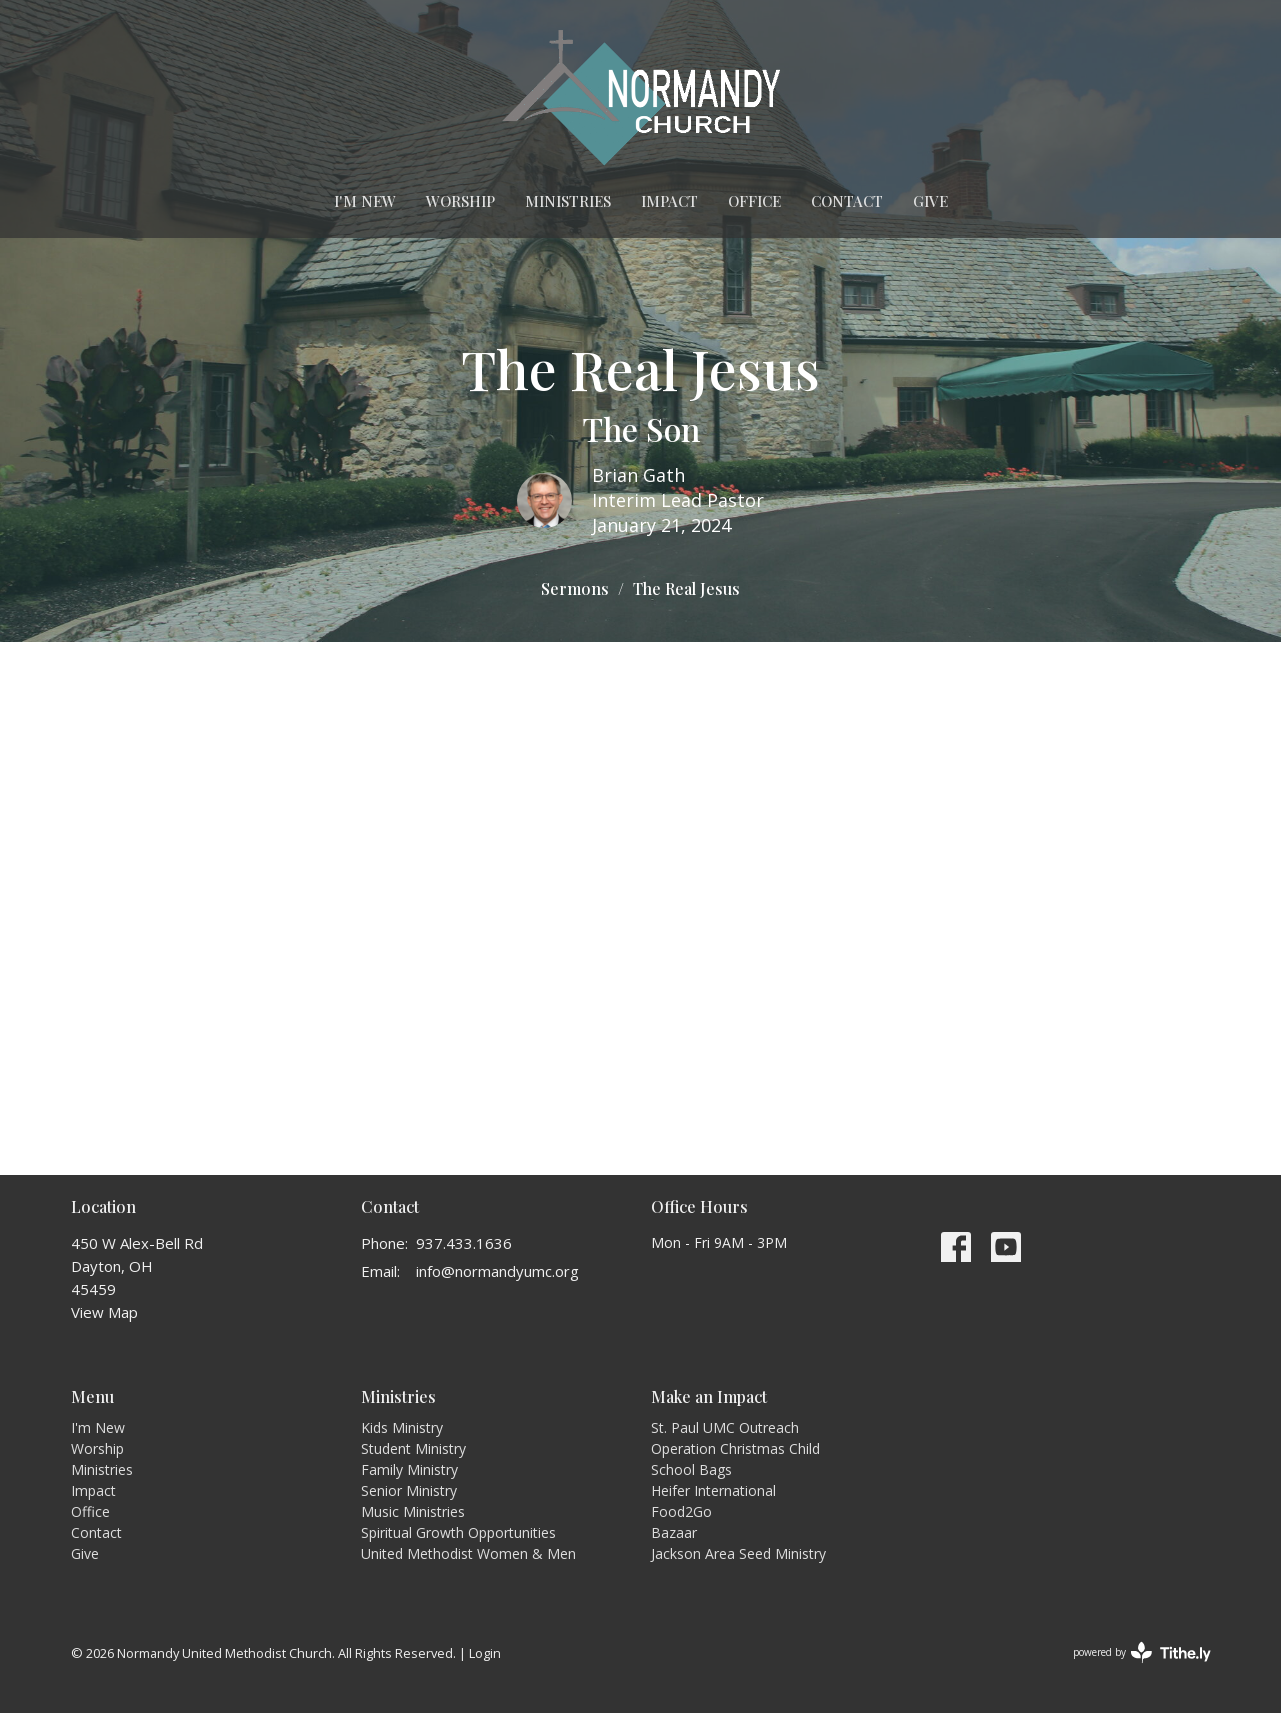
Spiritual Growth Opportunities (458, 1532)
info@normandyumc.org (497, 1271)
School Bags (691, 1469)
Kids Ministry (402, 1427)
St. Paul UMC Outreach (725, 1427)
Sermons (575, 588)
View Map (104, 1312)
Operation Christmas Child (735, 1448)
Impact (669, 201)
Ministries (568, 201)
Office (754, 201)
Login (485, 1653)
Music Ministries (413, 1511)
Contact (847, 201)
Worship (460, 201)
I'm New (365, 201)
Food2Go (681, 1511)
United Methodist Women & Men (468, 1553)
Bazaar (674, 1532)
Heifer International (713, 1490)
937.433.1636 (464, 1243)
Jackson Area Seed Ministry (738, 1553)
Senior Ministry (409, 1490)
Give (930, 201)
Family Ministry (409, 1469)
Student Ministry (413, 1448)
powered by (1142, 1652)
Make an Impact (709, 1396)
